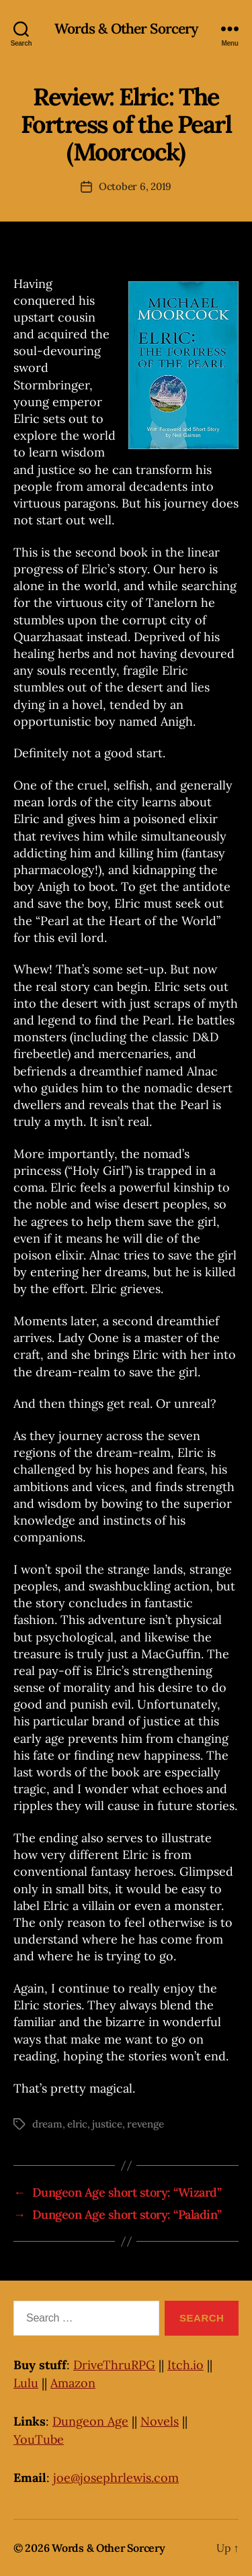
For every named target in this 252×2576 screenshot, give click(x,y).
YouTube (38, 2439)
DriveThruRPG (114, 2365)
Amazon (72, 2383)
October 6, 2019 (135, 186)
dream (47, 2123)
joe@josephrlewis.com (116, 2477)
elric (77, 2123)
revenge (145, 2123)
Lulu (25, 2383)
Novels (159, 2421)
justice (107, 2123)
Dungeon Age (90, 2421)
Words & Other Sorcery (126, 28)
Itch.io (185, 2365)
